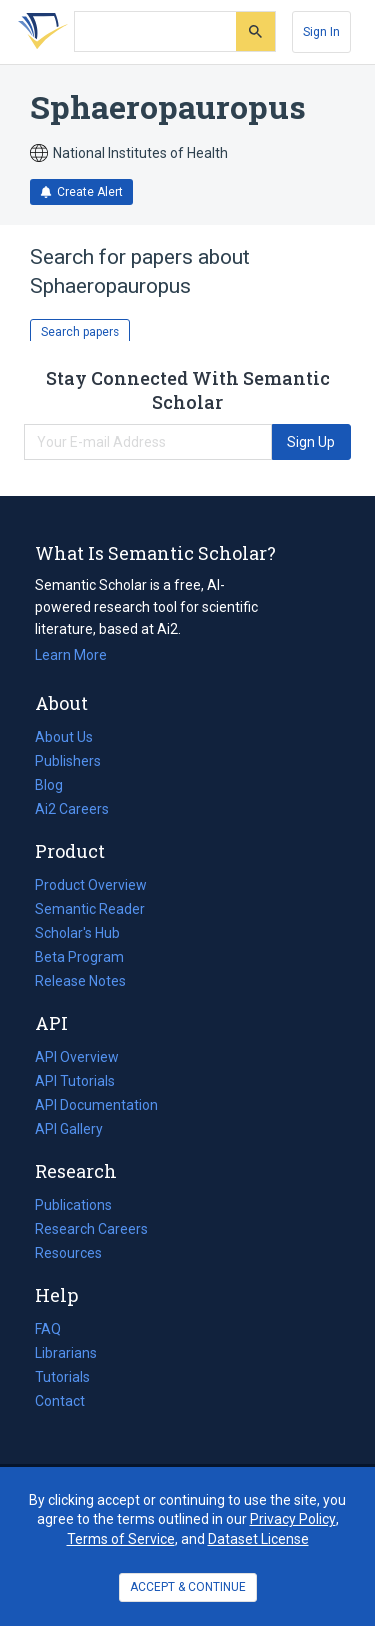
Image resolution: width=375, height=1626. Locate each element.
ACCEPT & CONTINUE (188, 1587)
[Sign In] (321, 32)
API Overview (77, 1057)
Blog (57, 785)
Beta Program (79, 957)
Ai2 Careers (72, 809)
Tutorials (62, 1377)
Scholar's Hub (77, 933)
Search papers (80, 332)
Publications (73, 1205)
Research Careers (91, 1229)
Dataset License (258, 1539)
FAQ (48, 1329)
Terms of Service (121, 1539)
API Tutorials (75, 1081)
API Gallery (69, 1129)
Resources (68, 1253)
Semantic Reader (90, 909)
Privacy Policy (293, 1519)
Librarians (66, 1353)
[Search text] (155, 32)
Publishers (68, 761)
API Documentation (96, 1105)
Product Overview (91, 885)
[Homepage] (39, 32)
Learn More (71, 655)
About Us (64, 737)
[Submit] (255, 31)
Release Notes (80, 981)
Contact (60, 1401)
